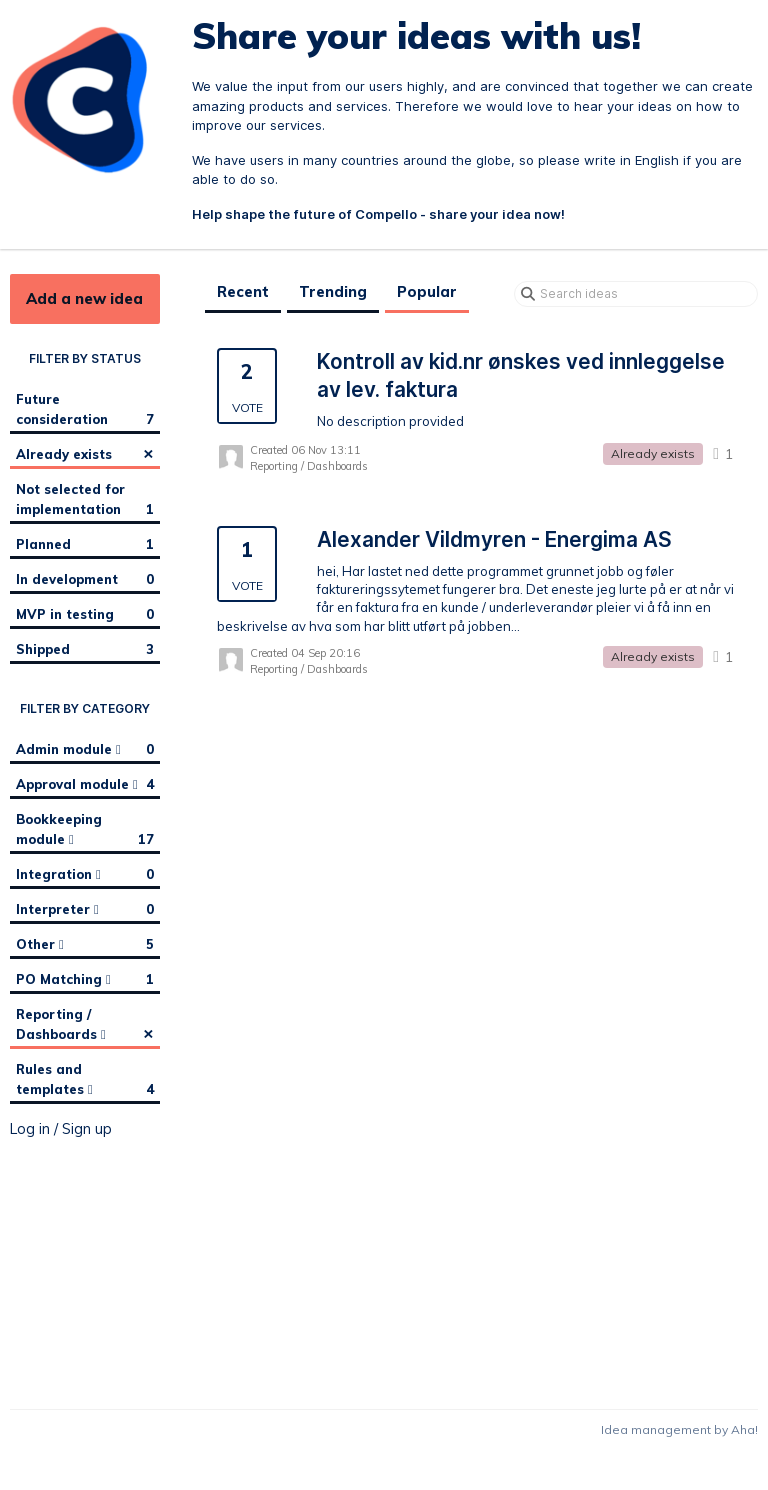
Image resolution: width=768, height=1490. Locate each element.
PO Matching (85, 979)
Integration (85, 874)
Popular (427, 292)
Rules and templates (85, 1080)
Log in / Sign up (61, 1129)
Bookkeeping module (85, 830)
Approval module (85, 784)
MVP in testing (85, 614)
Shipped (85, 649)
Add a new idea (84, 298)
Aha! (744, 1429)
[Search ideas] (636, 294)
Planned (85, 544)
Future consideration (85, 410)
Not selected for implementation (85, 500)
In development (85, 579)
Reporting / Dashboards (85, 1025)
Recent (243, 292)
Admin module (85, 749)
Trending (333, 292)
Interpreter (85, 909)
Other (85, 944)
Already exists (85, 453)
